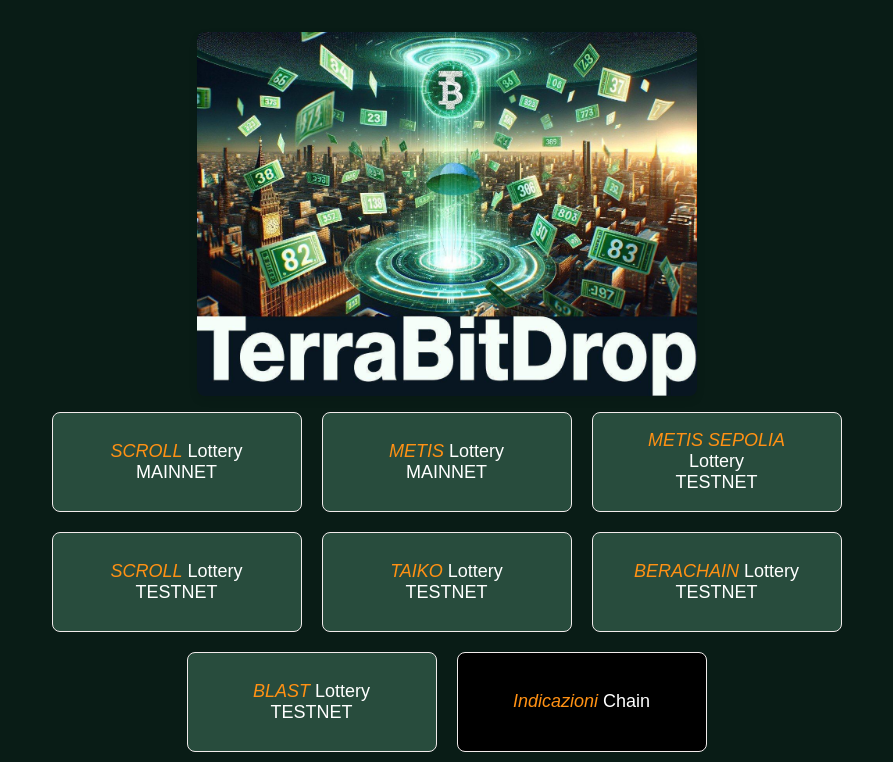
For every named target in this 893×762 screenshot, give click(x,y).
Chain (581, 701)
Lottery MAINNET (176, 461)
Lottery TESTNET (716, 461)
